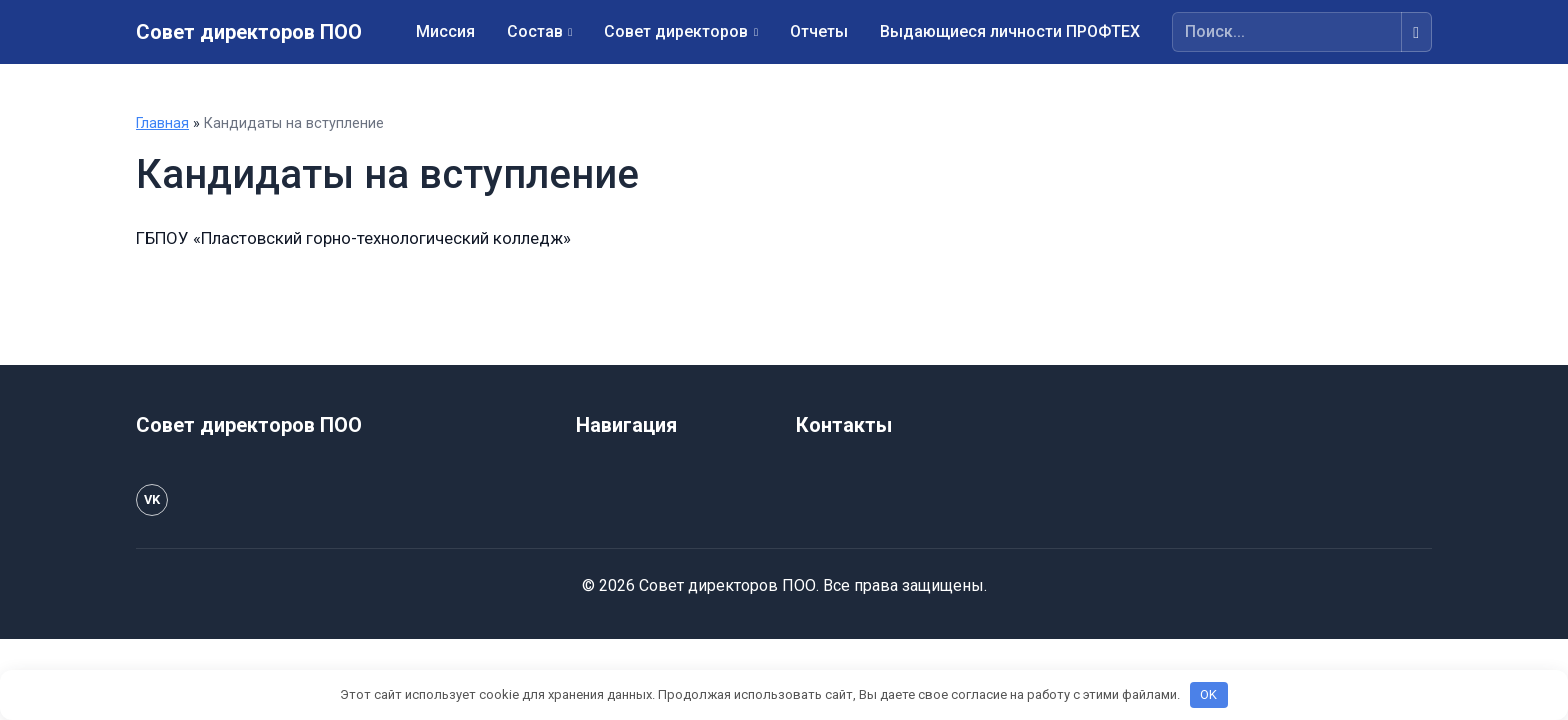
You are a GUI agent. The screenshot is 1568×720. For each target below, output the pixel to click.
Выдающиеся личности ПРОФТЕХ (1010, 31)
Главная (162, 123)
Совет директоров (676, 31)
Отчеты (819, 31)
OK (1208, 694)
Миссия (445, 31)
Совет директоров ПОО (249, 32)
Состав (535, 31)
